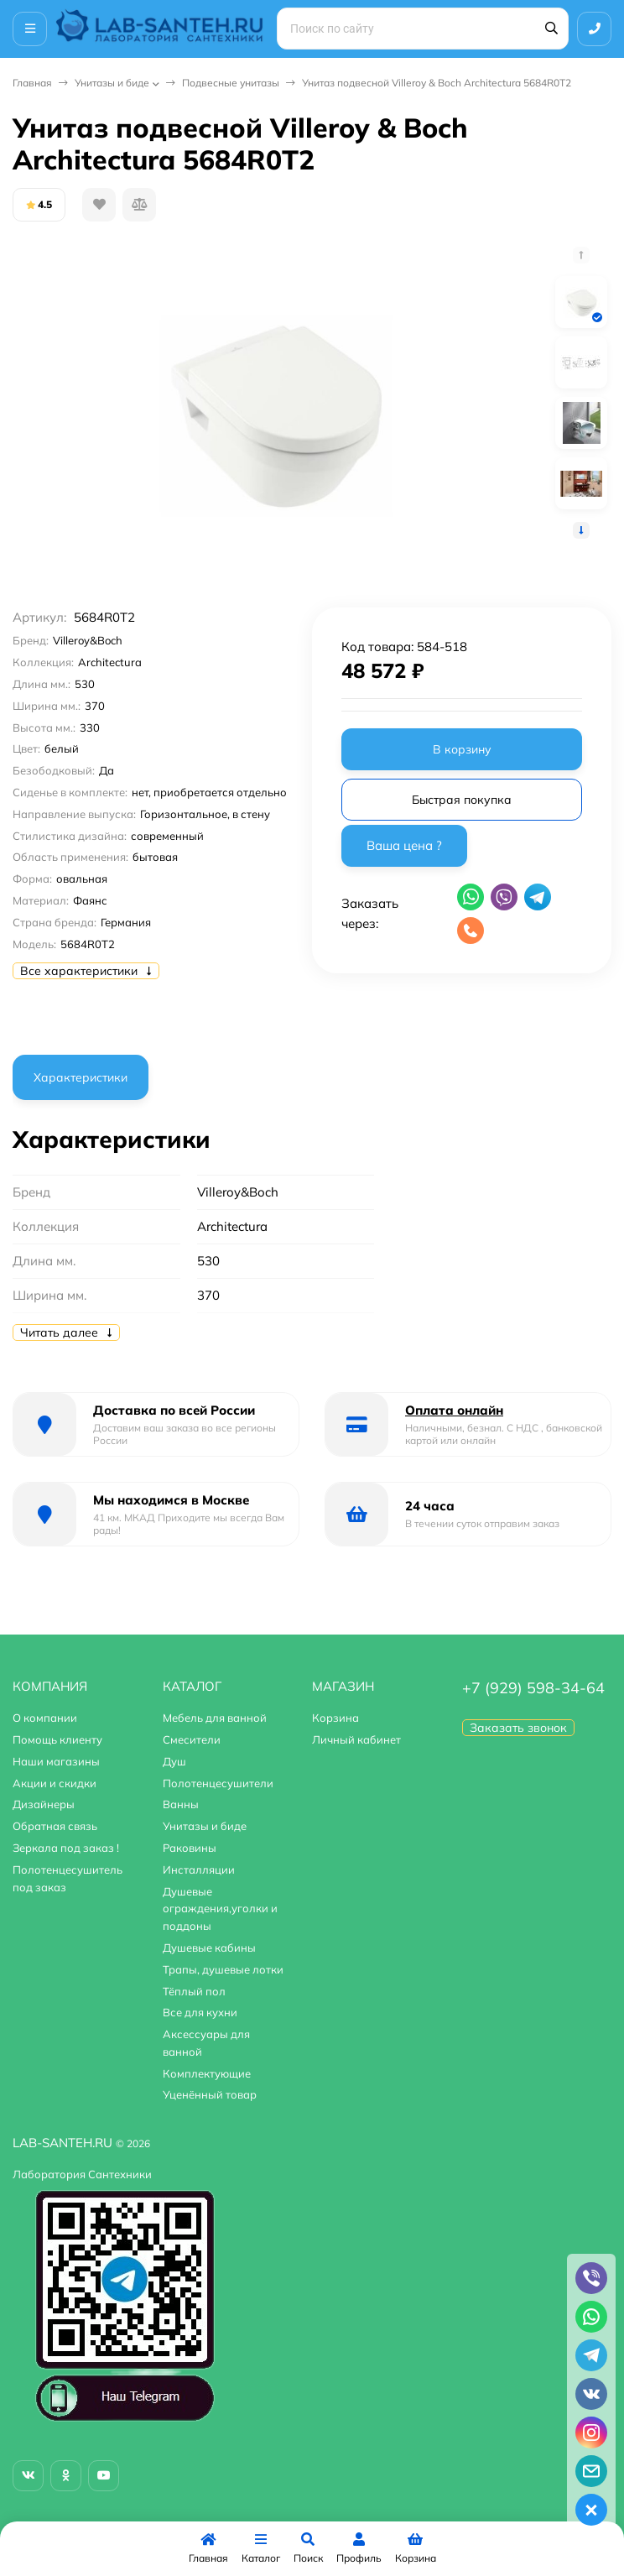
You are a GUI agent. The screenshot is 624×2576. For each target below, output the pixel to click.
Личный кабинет (356, 1739)
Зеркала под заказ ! (66, 1847)
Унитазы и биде (112, 82)
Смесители (192, 1739)
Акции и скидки (54, 1783)
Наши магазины (56, 1761)
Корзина (335, 1717)
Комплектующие (207, 2073)
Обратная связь (55, 1826)
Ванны (181, 1804)
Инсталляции (199, 1869)
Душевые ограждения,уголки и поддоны (220, 1909)
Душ (174, 1761)
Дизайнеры (44, 1804)
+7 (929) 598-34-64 (533, 1687)
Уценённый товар (210, 2094)
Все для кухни (200, 2012)
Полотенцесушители (218, 1783)
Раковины (189, 1847)
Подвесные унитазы (230, 82)
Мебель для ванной (215, 1717)
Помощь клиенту (57, 1739)
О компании (45, 1717)
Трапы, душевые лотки (223, 1969)
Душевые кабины (209, 1947)
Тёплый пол (194, 1991)
